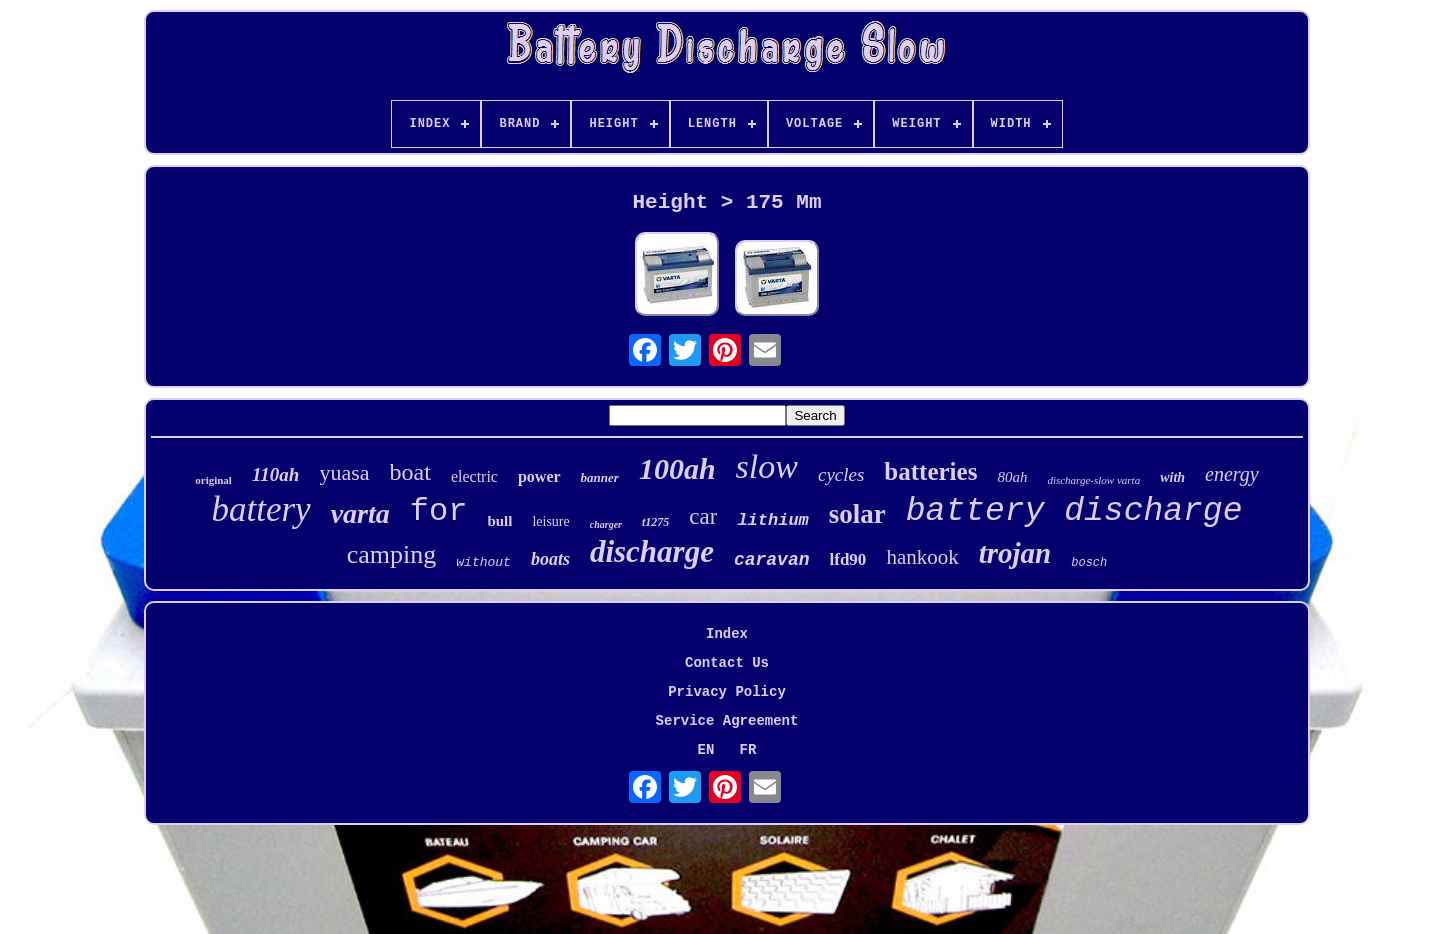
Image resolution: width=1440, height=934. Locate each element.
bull (499, 521)
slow (767, 466)
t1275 (655, 522)
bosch (1089, 563)
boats (550, 559)
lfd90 (848, 559)
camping (392, 554)
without (483, 562)
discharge (652, 551)
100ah (677, 468)
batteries (930, 471)
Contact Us (727, 663)
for (439, 511)
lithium (772, 520)
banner (600, 477)
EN (706, 750)
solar (857, 514)
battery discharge (1074, 511)
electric (474, 476)
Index (727, 634)
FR (748, 750)
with (1172, 477)
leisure (550, 521)
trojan (1015, 553)
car (703, 516)
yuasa (344, 472)
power (539, 476)
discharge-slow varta (1093, 480)
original (213, 480)
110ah (276, 474)
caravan (772, 560)
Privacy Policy (727, 692)
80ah (1012, 477)
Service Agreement (727, 721)
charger (606, 524)
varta (360, 513)
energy (1232, 474)
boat (410, 472)
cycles (841, 474)
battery (261, 509)
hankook (922, 557)
